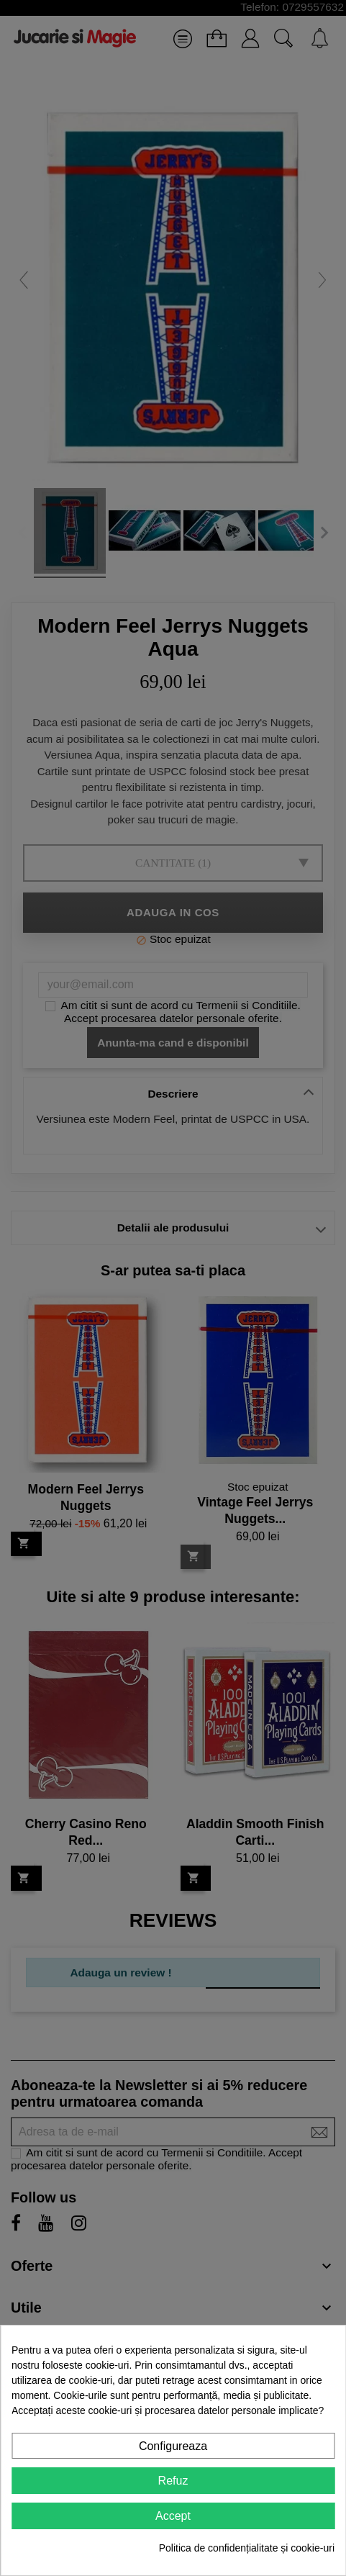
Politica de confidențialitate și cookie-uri (246, 2548)
